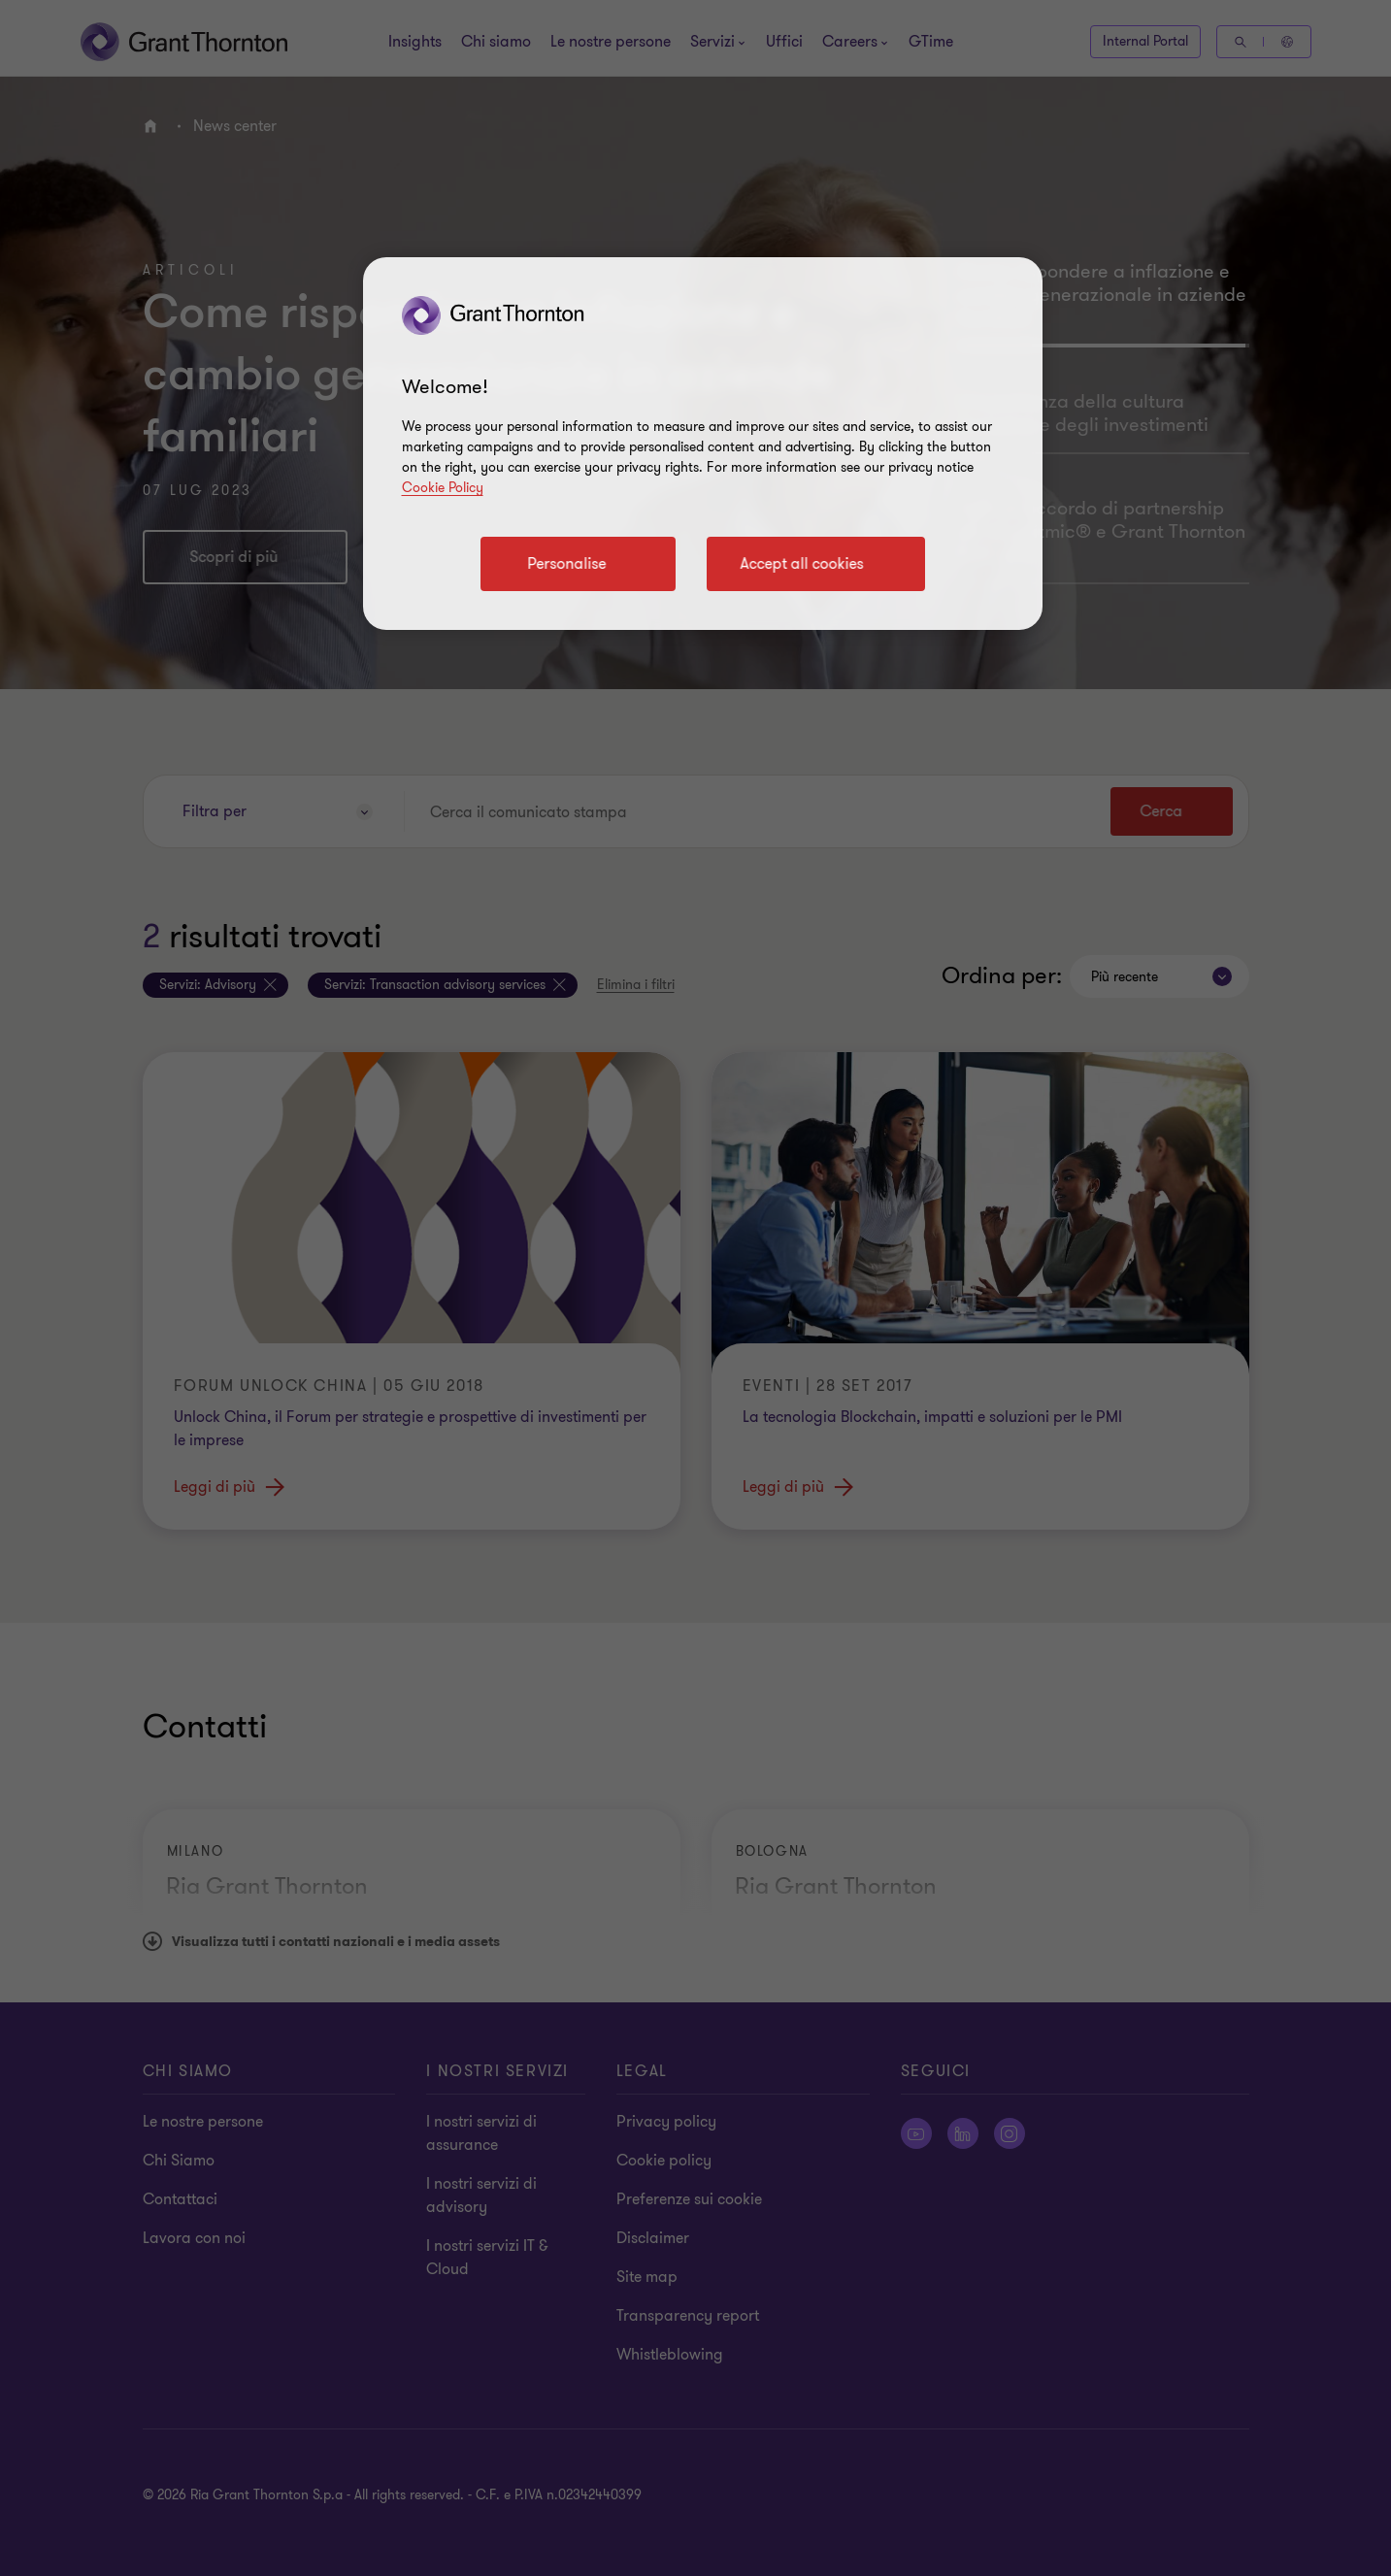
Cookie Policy (442, 488)
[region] (703, 443)
